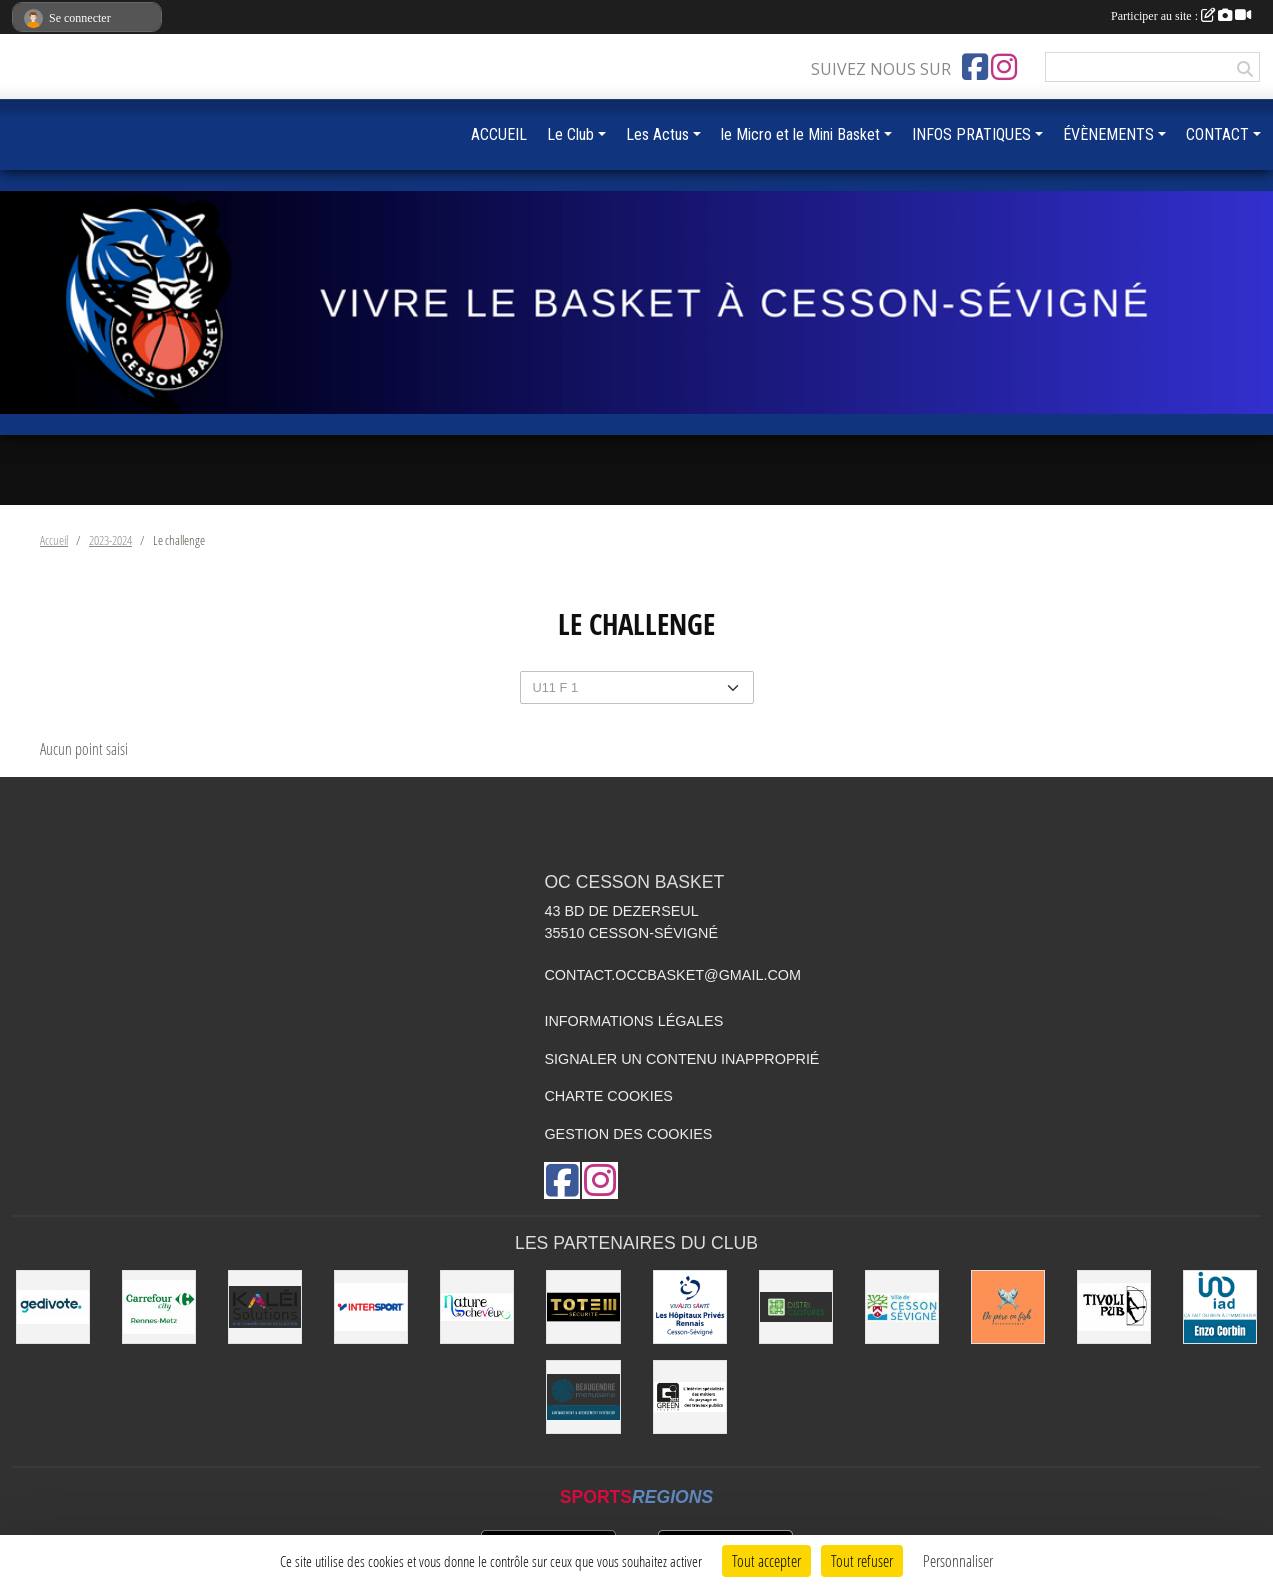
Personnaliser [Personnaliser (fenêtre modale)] (958, 1560)
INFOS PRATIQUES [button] (971, 134)
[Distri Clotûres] (796, 1307)
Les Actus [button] (657, 134)
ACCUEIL (499, 134)
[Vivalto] (690, 1307)
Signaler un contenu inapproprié (681, 1059)
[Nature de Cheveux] (477, 1307)
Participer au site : (1181, 16)
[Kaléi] (265, 1307)
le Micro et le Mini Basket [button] (800, 134)
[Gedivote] (53, 1307)
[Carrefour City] (159, 1307)
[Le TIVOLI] (1114, 1307)
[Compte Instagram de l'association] (1004, 67)
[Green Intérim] (690, 1397)
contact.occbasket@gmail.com (672, 975)
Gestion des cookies (628, 1134)
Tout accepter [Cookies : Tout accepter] (766, 1560)
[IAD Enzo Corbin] (1220, 1307)
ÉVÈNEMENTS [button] (1108, 134)
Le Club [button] (570, 134)
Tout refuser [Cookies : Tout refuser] (862, 1560)
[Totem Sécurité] (583, 1307)
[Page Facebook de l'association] (975, 67)
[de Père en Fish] (1008, 1307)
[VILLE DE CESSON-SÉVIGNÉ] (902, 1307)
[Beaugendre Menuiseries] (583, 1397)
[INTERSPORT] (371, 1307)
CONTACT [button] (1217, 134)
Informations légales (633, 1021)
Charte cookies (608, 1096)
